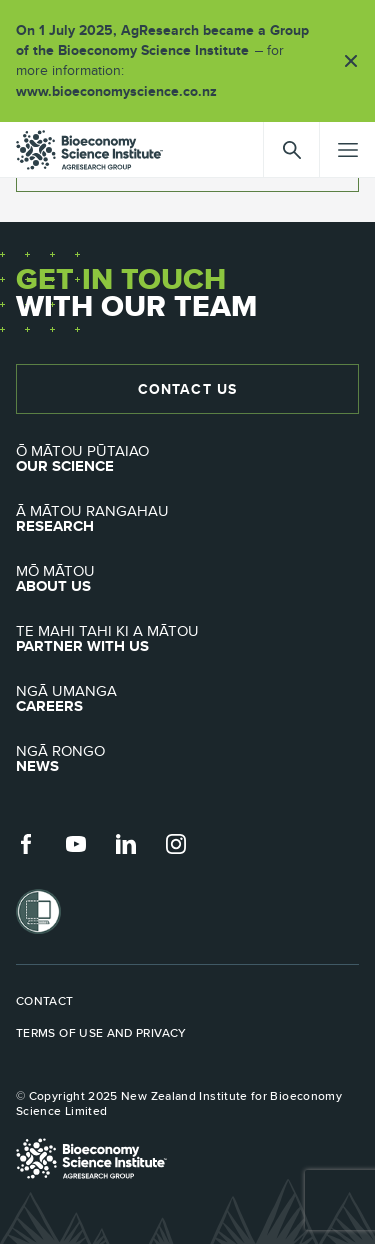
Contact (45, 1001)
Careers (187, 699)
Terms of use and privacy (101, 1033)
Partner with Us (187, 639)
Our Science (187, 459)
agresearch (89, 150)
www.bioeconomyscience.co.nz (123, 91)
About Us (187, 579)
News (187, 759)
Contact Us (187, 389)
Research (187, 519)
